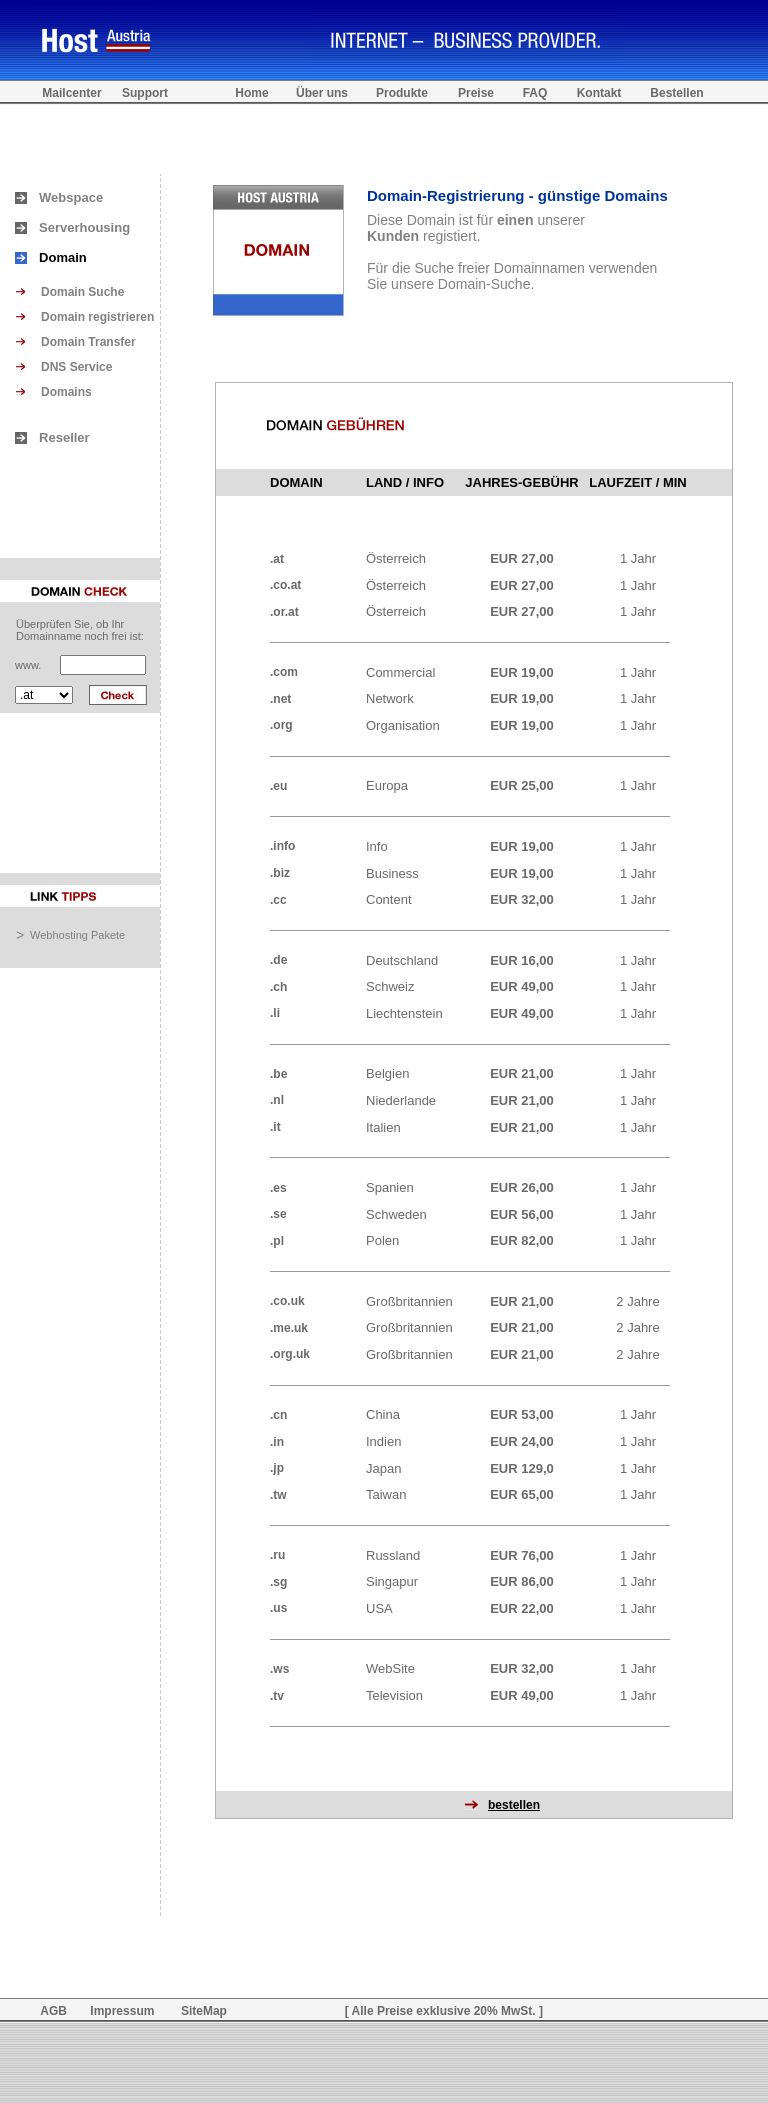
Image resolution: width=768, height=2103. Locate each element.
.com (284, 672)
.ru (277, 1555)
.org (281, 725)
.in (277, 1442)
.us (278, 1608)
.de (278, 960)
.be (278, 1074)
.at (277, 559)
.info (282, 846)
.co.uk (287, 1301)
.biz (280, 873)
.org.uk (290, 1354)
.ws (279, 1669)
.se (278, 1214)
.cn (278, 1415)
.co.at (285, 585)
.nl (277, 1100)
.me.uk (289, 1328)
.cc (278, 900)
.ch (278, 987)
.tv (277, 1696)
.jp (277, 1468)
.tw (278, 1495)
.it (275, 1127)
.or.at (284, 612)
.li (275, 1013)
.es (278, 1188)
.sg (278, 1582)
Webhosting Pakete (77, 935)
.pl (277, 1241)
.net (280, 699)
